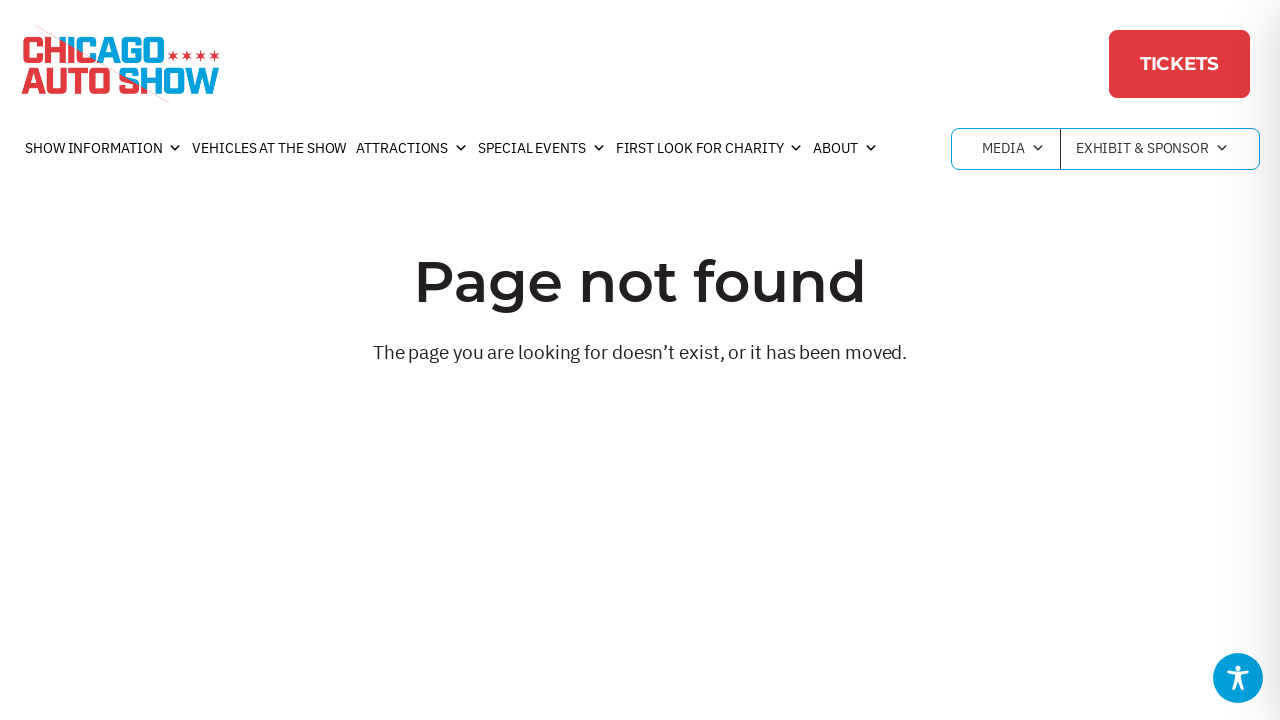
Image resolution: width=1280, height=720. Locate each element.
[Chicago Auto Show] (120, 64)
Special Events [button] (542, 149)
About (845, 149)
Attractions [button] (412, 149)
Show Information (103, 149)
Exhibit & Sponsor (1152, 149)
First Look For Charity (710, 149)
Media (1013, 149)
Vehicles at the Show (269, 148)
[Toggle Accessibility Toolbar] (1238, 678)
